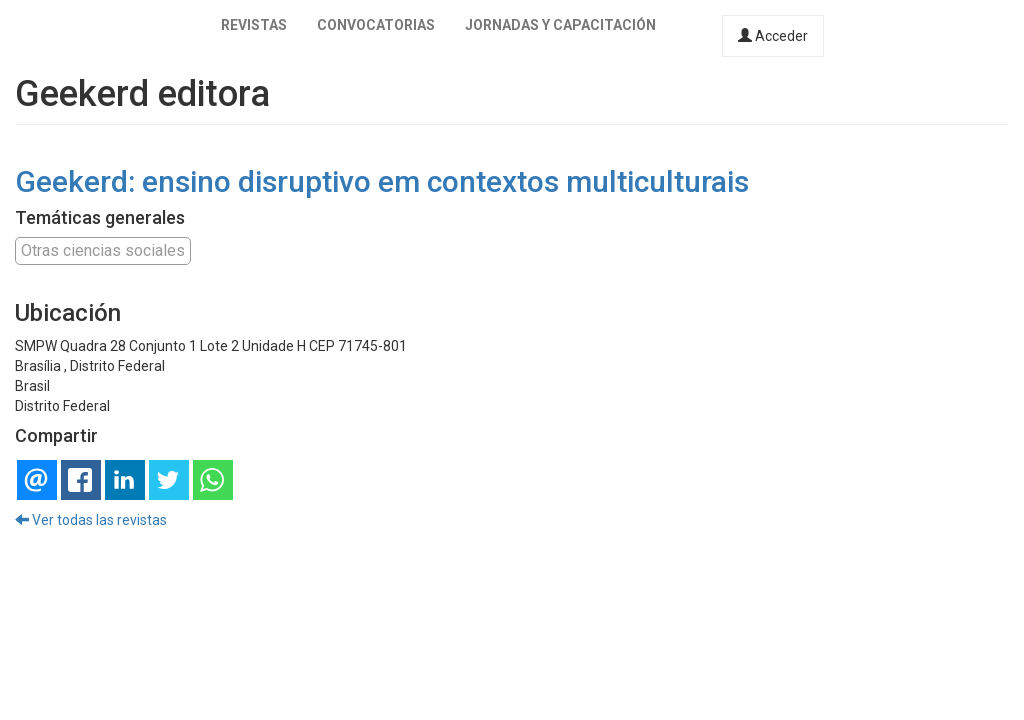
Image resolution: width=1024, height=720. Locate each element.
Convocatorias (376, 25)
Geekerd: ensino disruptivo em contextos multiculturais (382, 181)
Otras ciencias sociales (103, 250)
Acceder (773, 36)
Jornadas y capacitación (560, 25)
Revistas (254, 25)
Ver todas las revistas (91, 520)
